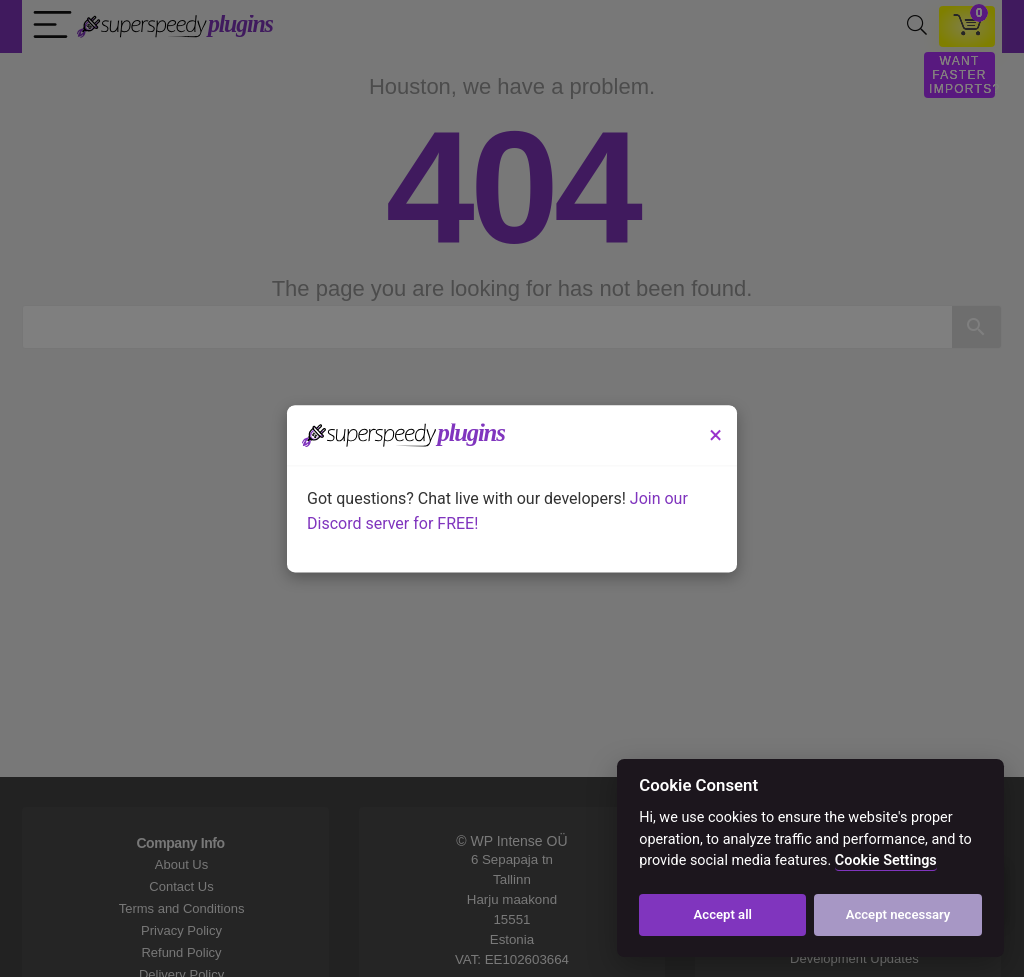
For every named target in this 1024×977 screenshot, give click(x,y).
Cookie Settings (886, 860)
